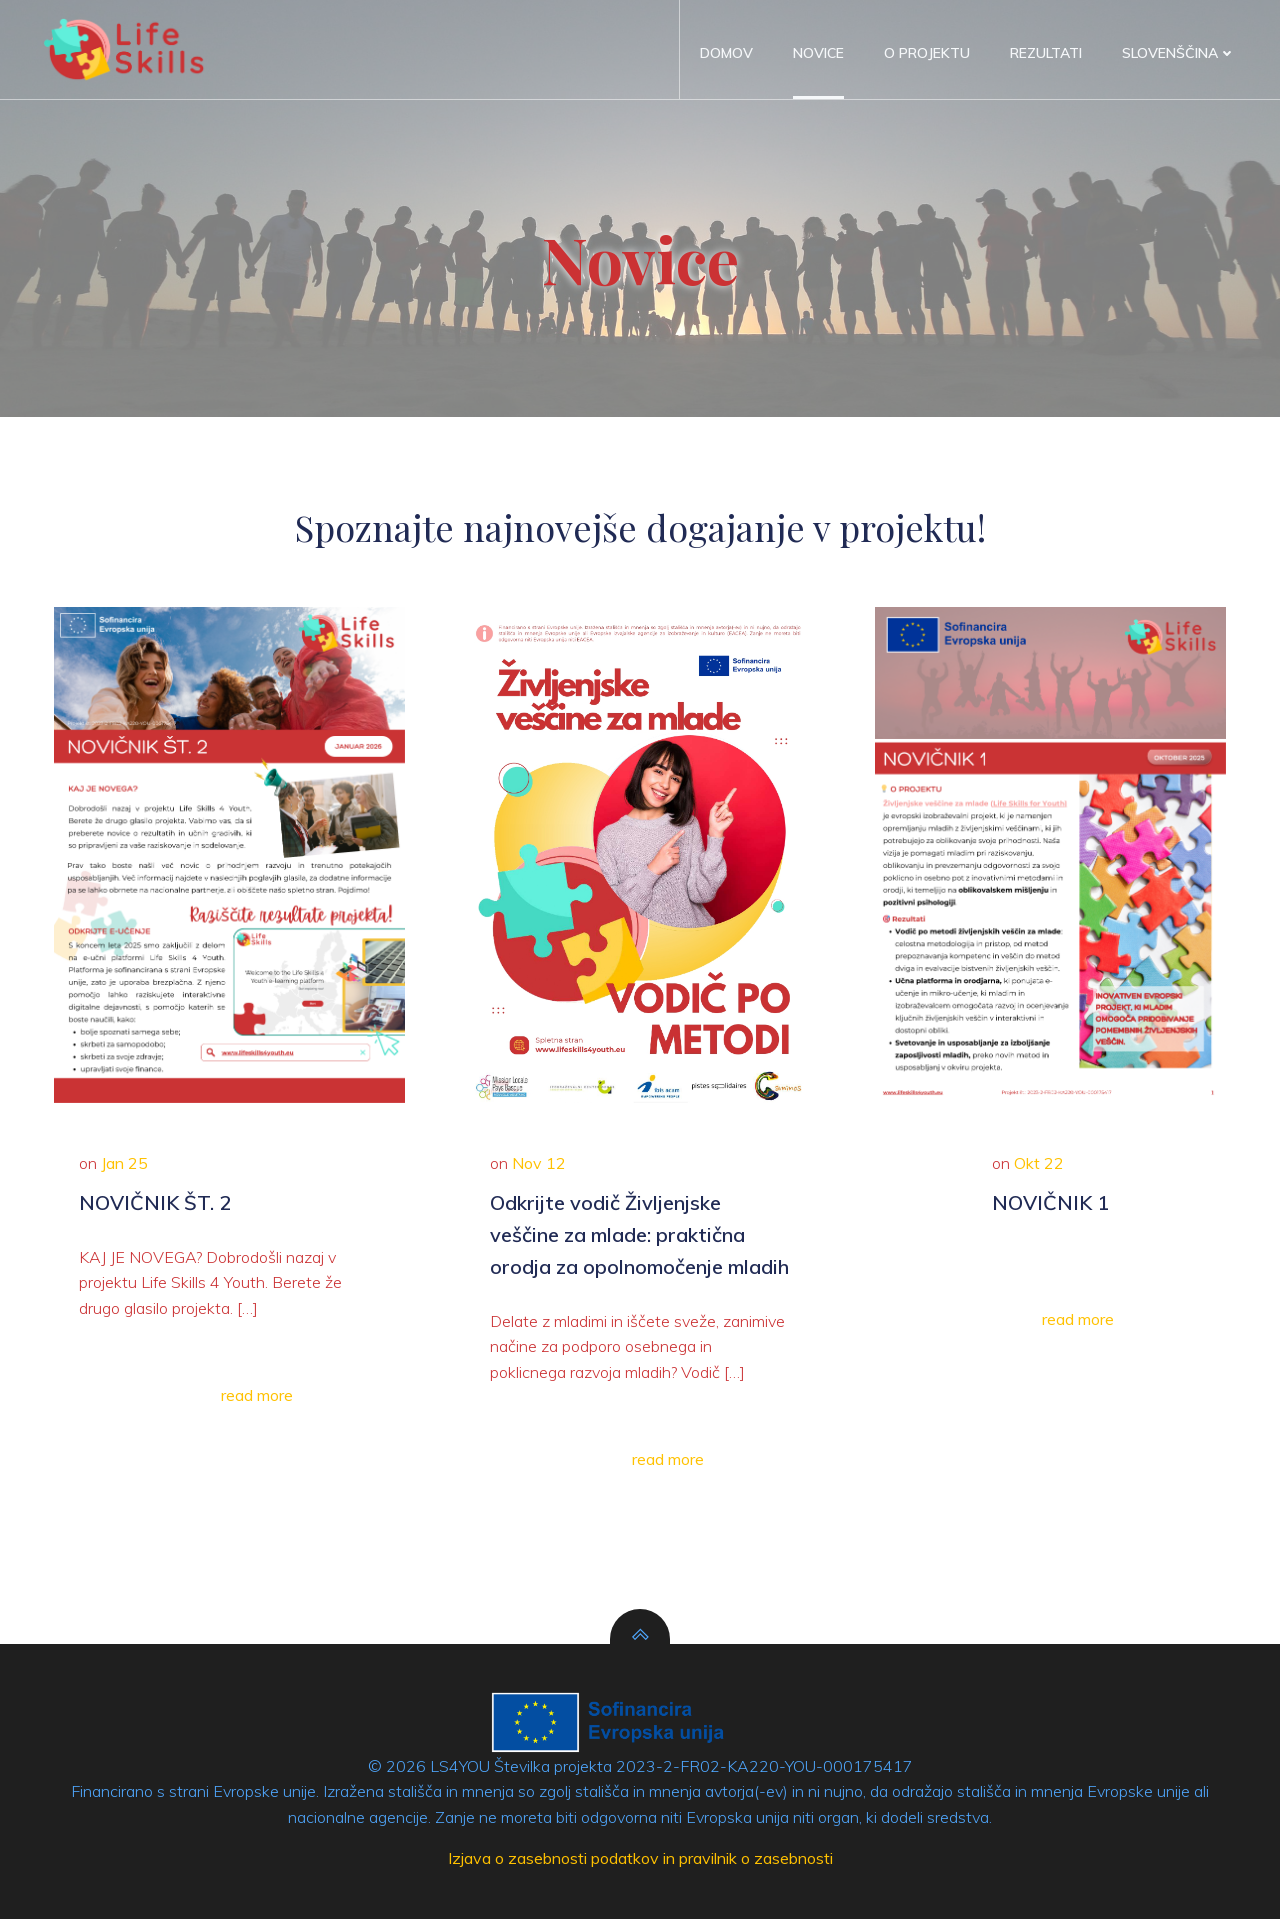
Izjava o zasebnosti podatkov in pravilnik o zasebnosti (640, 1867)
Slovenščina (1179, 53)
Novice (818, 53)
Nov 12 (544, 1175)
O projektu (927, 53)
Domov (726, 53)
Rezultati (1046, 53)
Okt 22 (1039, 1175)
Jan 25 (129, 1175)
